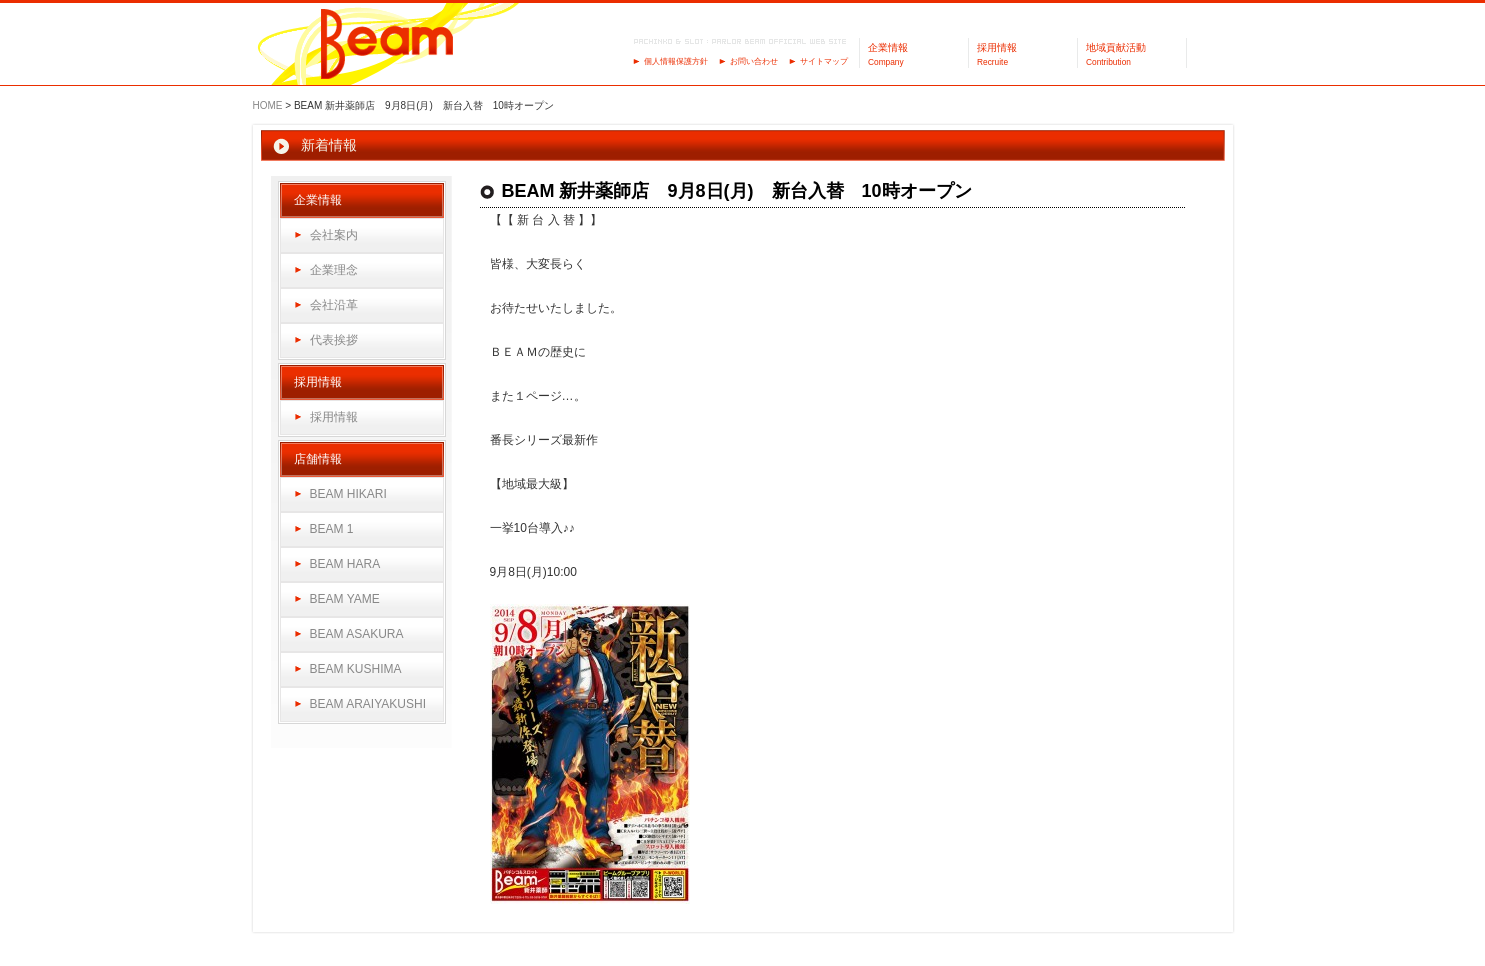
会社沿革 (334, 305)
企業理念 (334, 270)
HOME (268, 105)
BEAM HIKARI (348, 494)
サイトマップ (824, 61)
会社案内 (334, 235)
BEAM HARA (345, 564)
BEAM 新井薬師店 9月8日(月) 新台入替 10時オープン (737, 191)
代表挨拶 (334, 340)
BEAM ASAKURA (357, 634)
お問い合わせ (754, 61)
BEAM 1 (332, 529)
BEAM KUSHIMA (356, 669)
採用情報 (334, 417)
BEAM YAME (345, 599)
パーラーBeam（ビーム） (387, 45)
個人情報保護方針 (676, 61)
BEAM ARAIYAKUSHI (368, 704)
